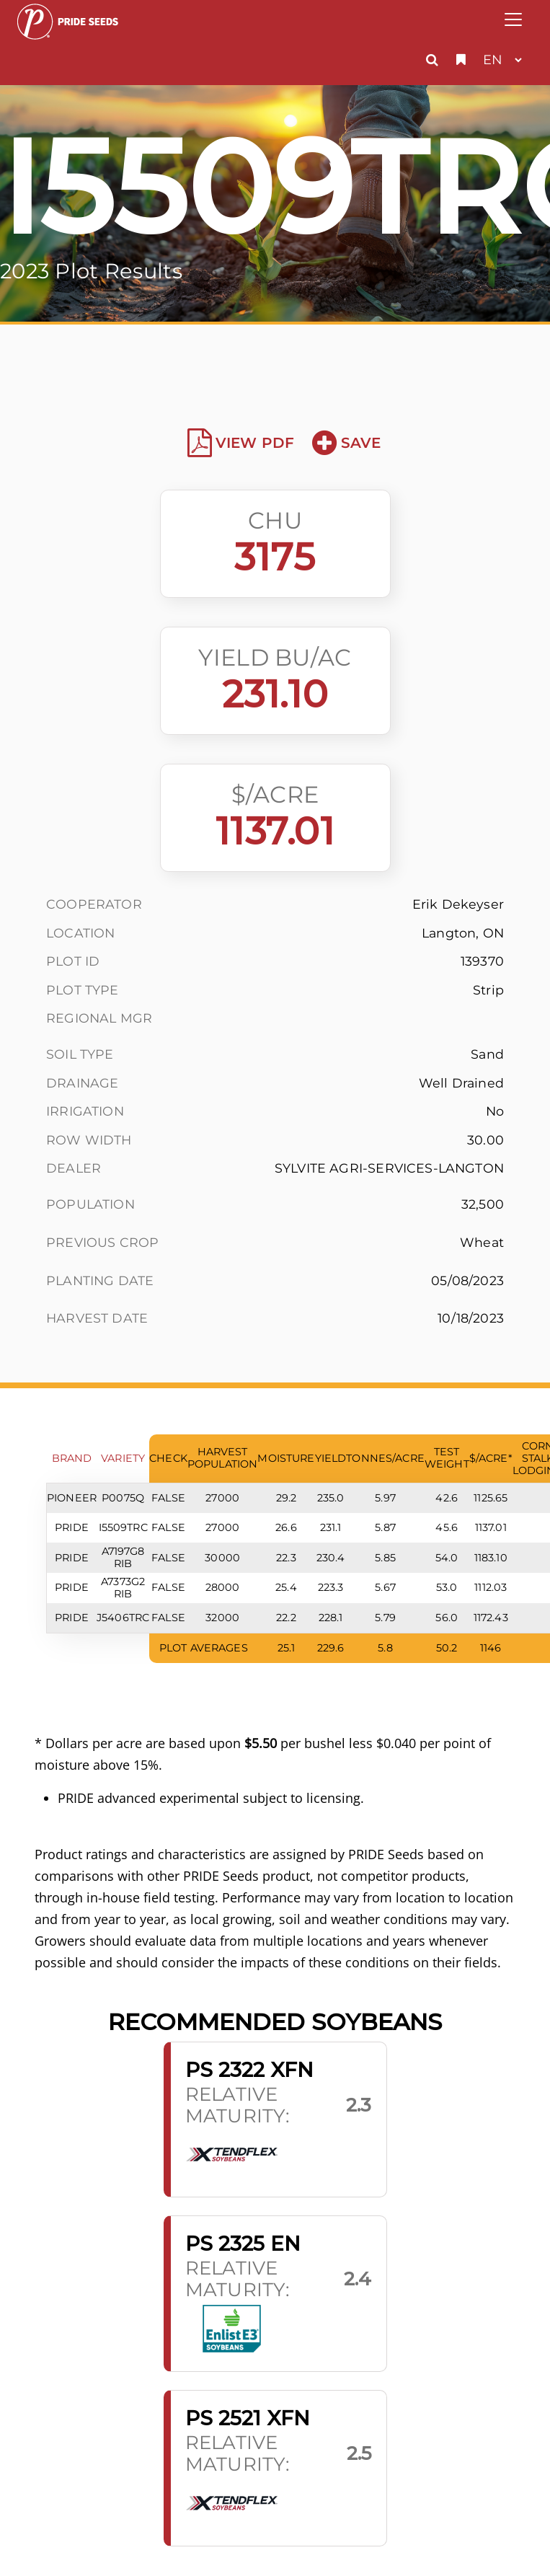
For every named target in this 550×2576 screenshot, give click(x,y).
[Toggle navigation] (513, 19)
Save (346, 442)
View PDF (241, 442)
